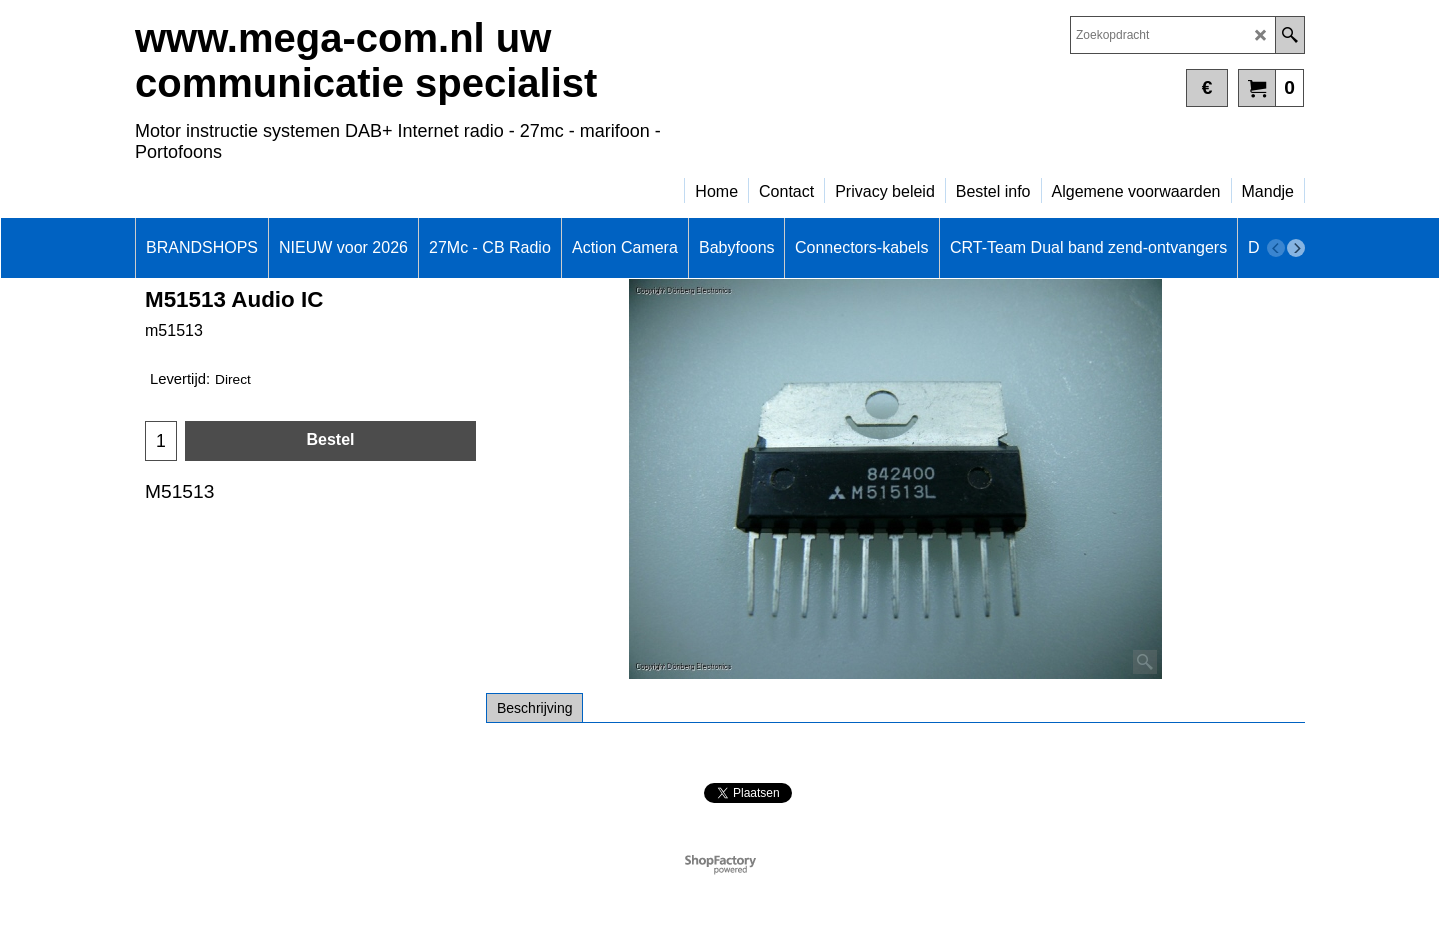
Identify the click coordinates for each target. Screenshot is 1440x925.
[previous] (1276, 248)
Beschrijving (534, 708)
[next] (1296, 248)
